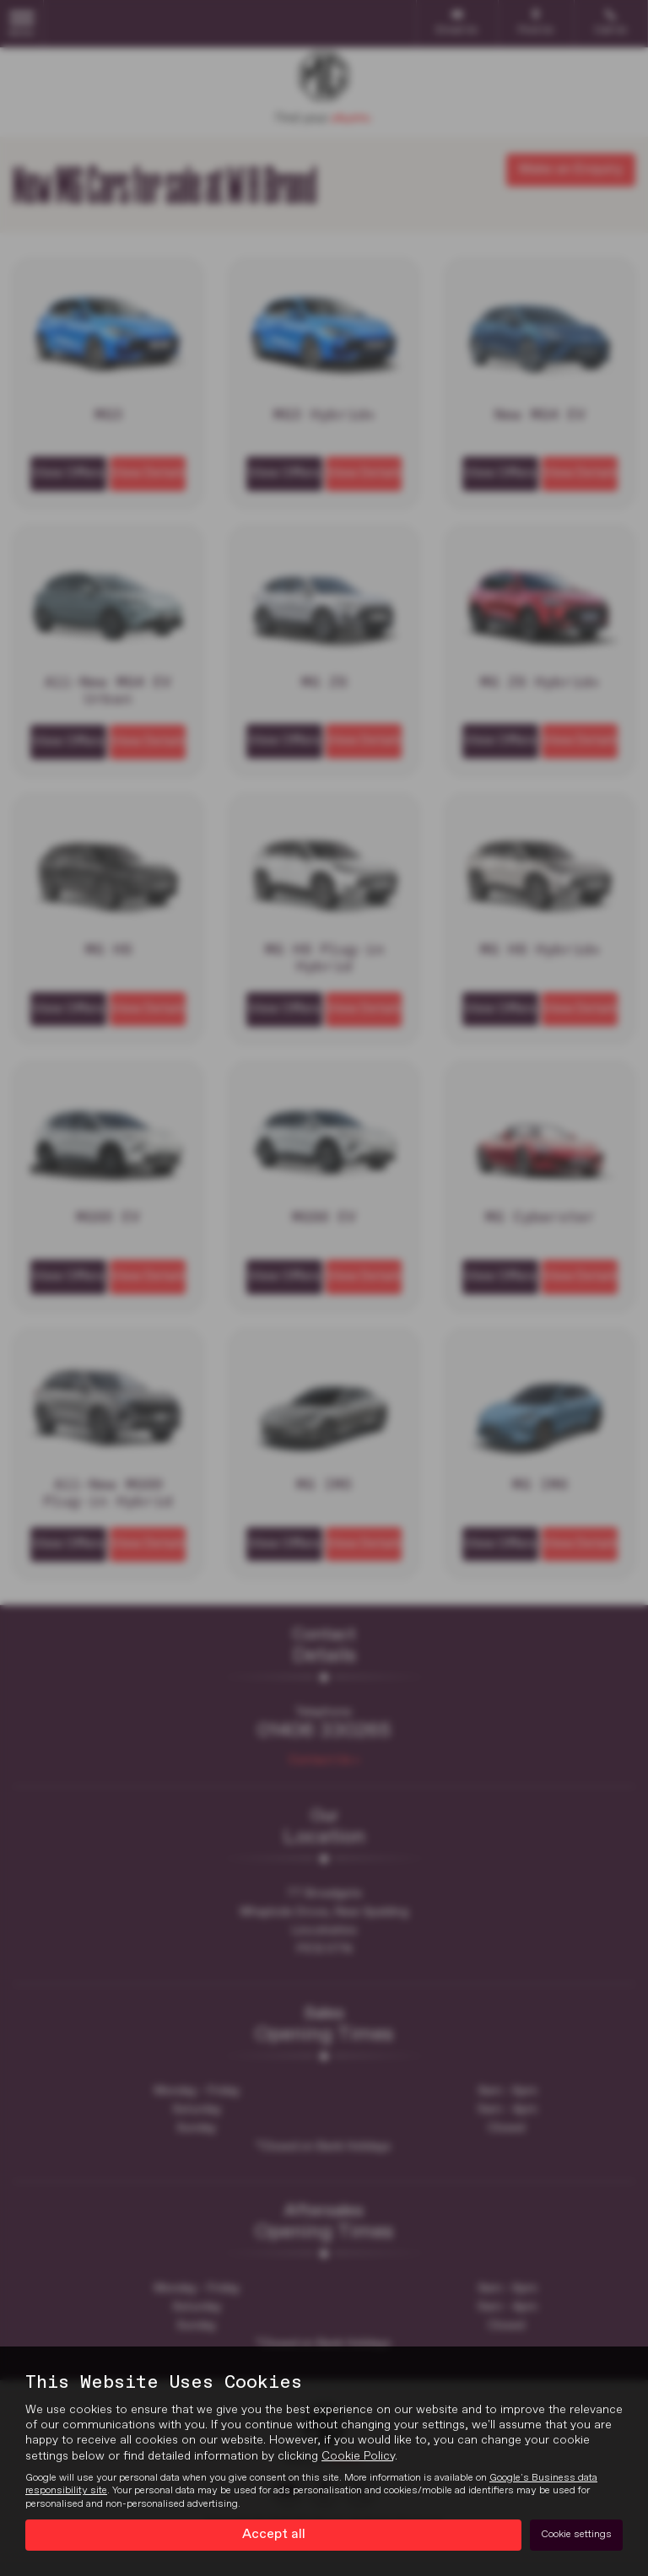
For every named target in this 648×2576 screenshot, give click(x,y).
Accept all (273, 2534)
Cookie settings (576, 2535)
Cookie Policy (358, 2456)
